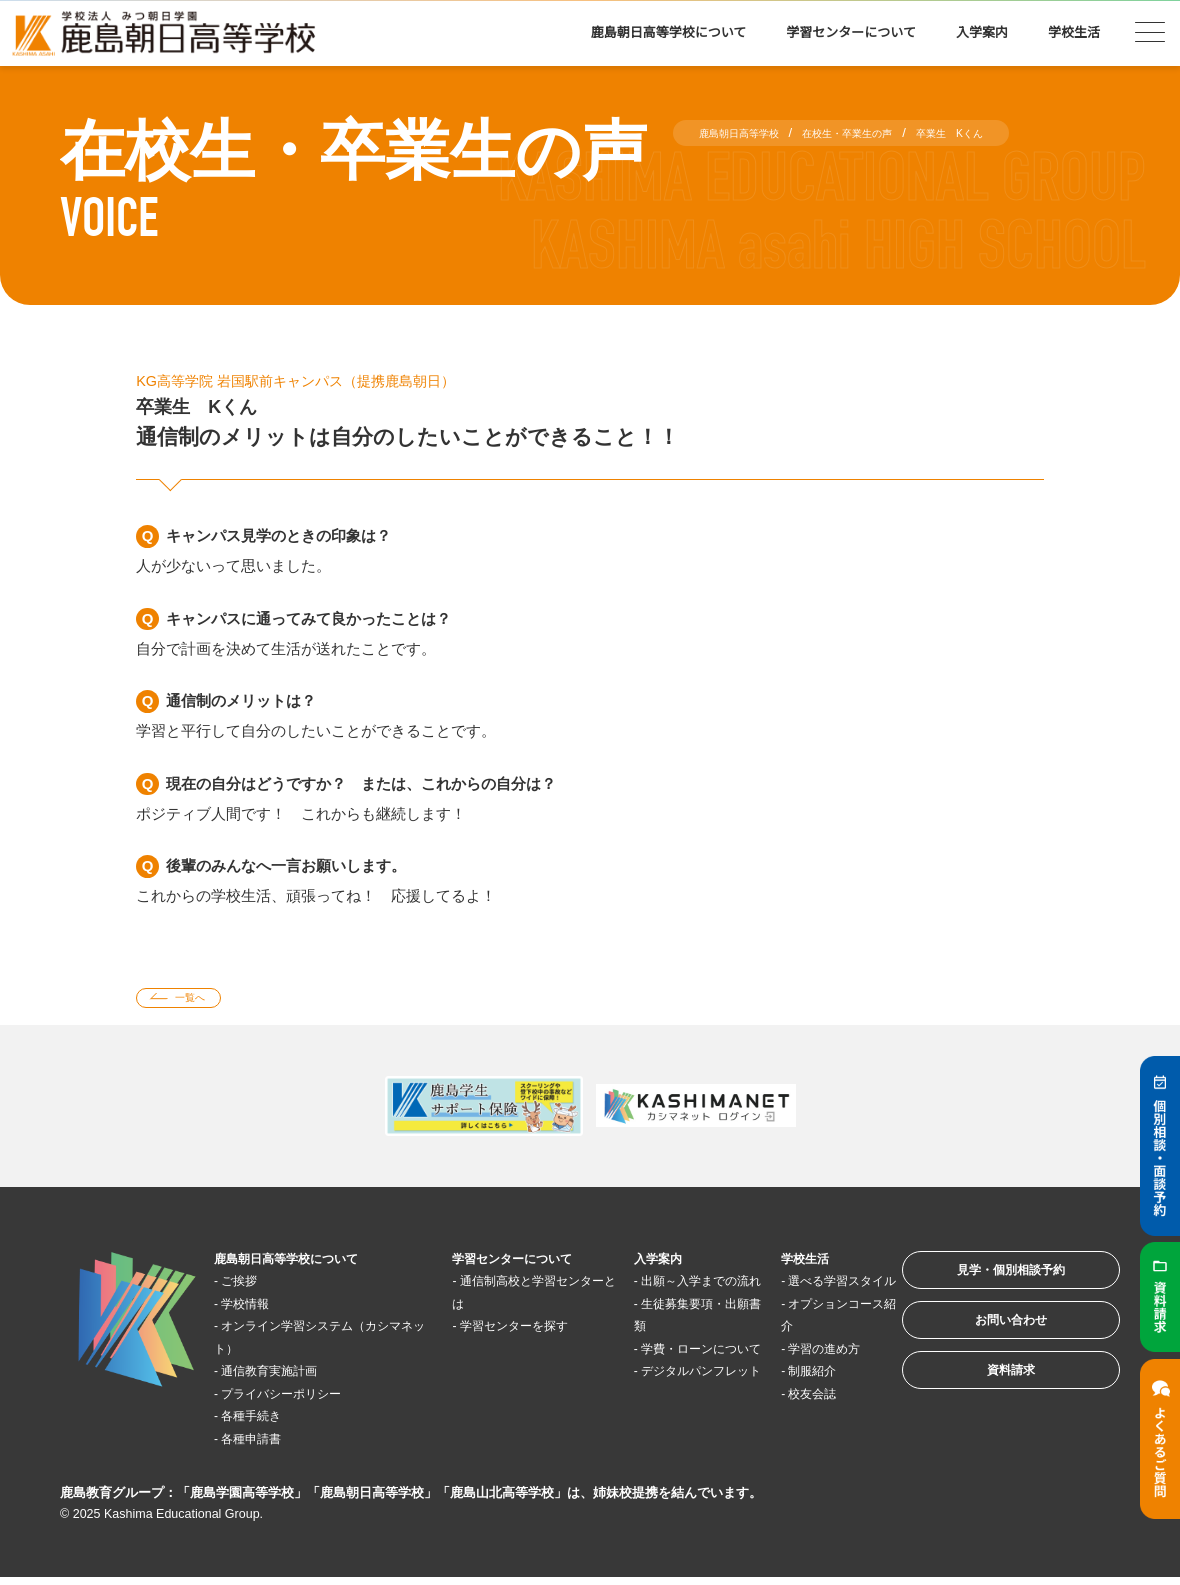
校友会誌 (778, 1422)
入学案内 (982, 32)
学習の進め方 (793, 1377)
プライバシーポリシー (304, 1400)
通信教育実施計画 (289, 1377)
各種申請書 (266, 1445)
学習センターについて (851, 32)
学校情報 (259, 1310)
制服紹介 (778, 1400)
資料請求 (984, 1409)
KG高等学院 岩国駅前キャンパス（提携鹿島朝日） (340, 380)
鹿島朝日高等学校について (669, 32)
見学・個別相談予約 (984, 1285)
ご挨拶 (251, 1287)
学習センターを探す (514, 1332)
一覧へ (203, 1001)
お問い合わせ (984, 1347)
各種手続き (266, 1422)
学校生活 (1074, 32)
